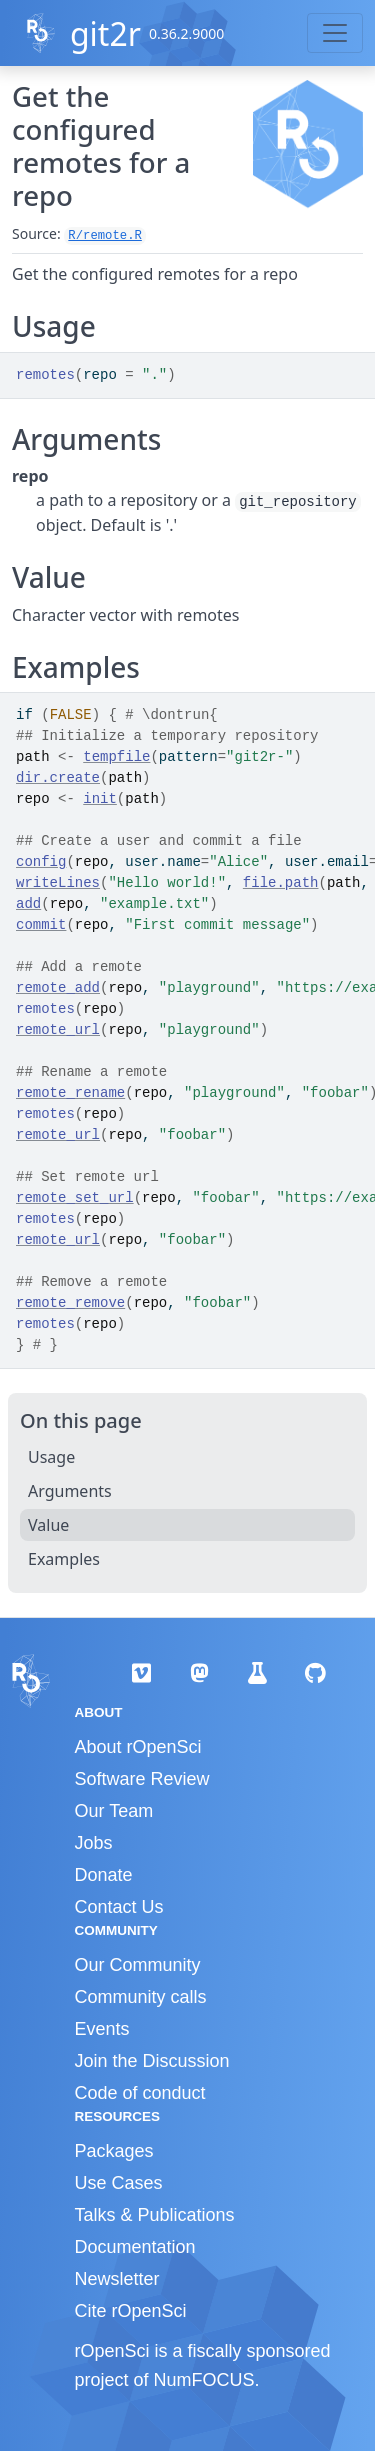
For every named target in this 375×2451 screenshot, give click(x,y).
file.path (281, 883)
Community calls (141, 1997)
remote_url (58, 1030)
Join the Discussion (152, 2061)
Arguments (70, 1491)
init (100, 799)
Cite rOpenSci (131, 2311)
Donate (104, 1875)
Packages (114, 2151)
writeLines (58, 883)
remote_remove (70, 1303)
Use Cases (119, 2183)
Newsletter (117, 2279)
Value (48, 1525)
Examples (64, 1559)
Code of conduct (140, 2093)
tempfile (116, 757)
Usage (51, 1457)
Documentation (135, 2247)
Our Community (138, 1965)
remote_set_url (75, 1198)
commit (41, 925)
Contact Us (119, 1907)
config (41, 862)
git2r (105, 33)
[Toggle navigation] (335, 33)
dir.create (58, 778)
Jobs (94, 1843)
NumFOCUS (204, 2380)
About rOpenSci (138, 1747)
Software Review (142, 1779)
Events (102, 2029)
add (28, 904)
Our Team (114, 1811)
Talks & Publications (155, 2215)
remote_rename (70, 1093)
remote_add (58, 988)
